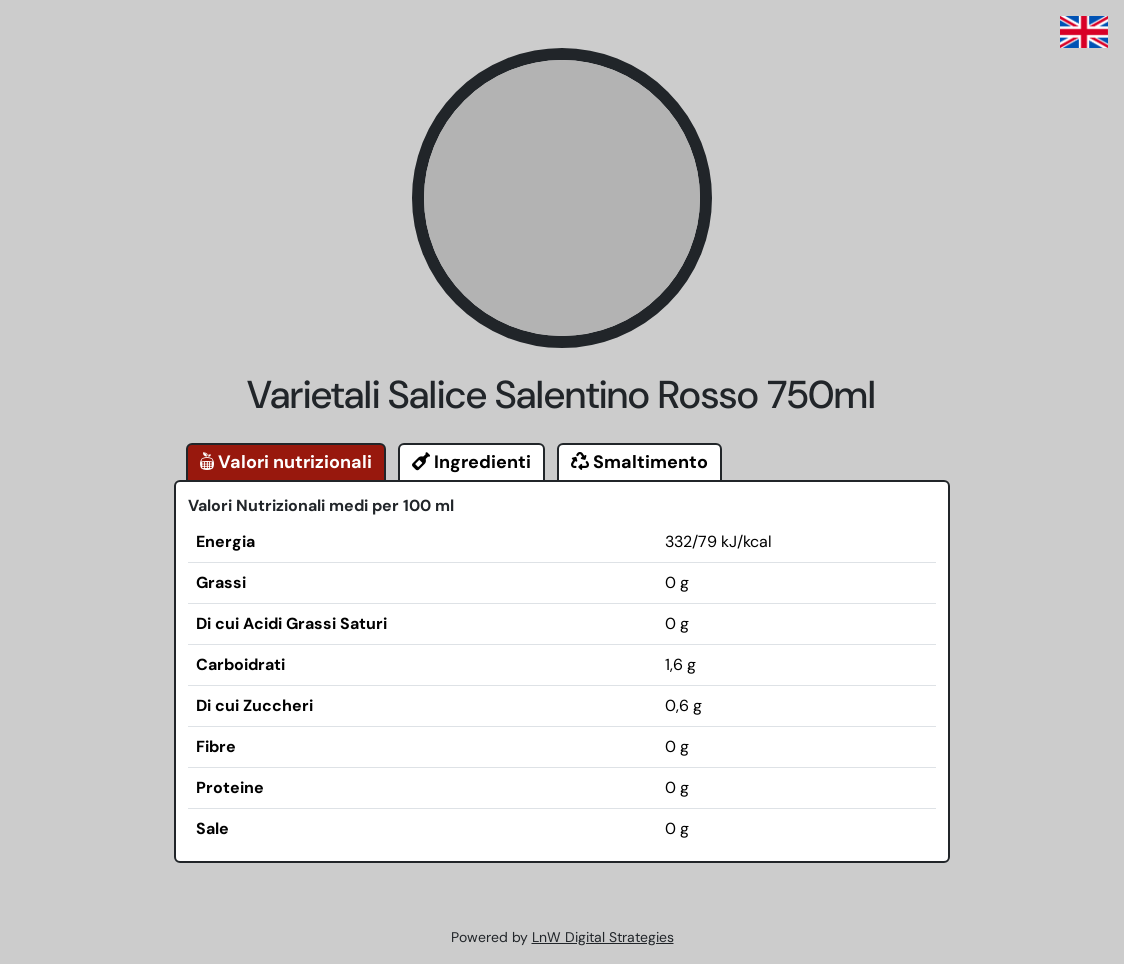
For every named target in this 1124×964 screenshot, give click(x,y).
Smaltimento (639, 462)
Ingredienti (471, 462)
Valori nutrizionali (286, 462)
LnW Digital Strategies (603, 937)
